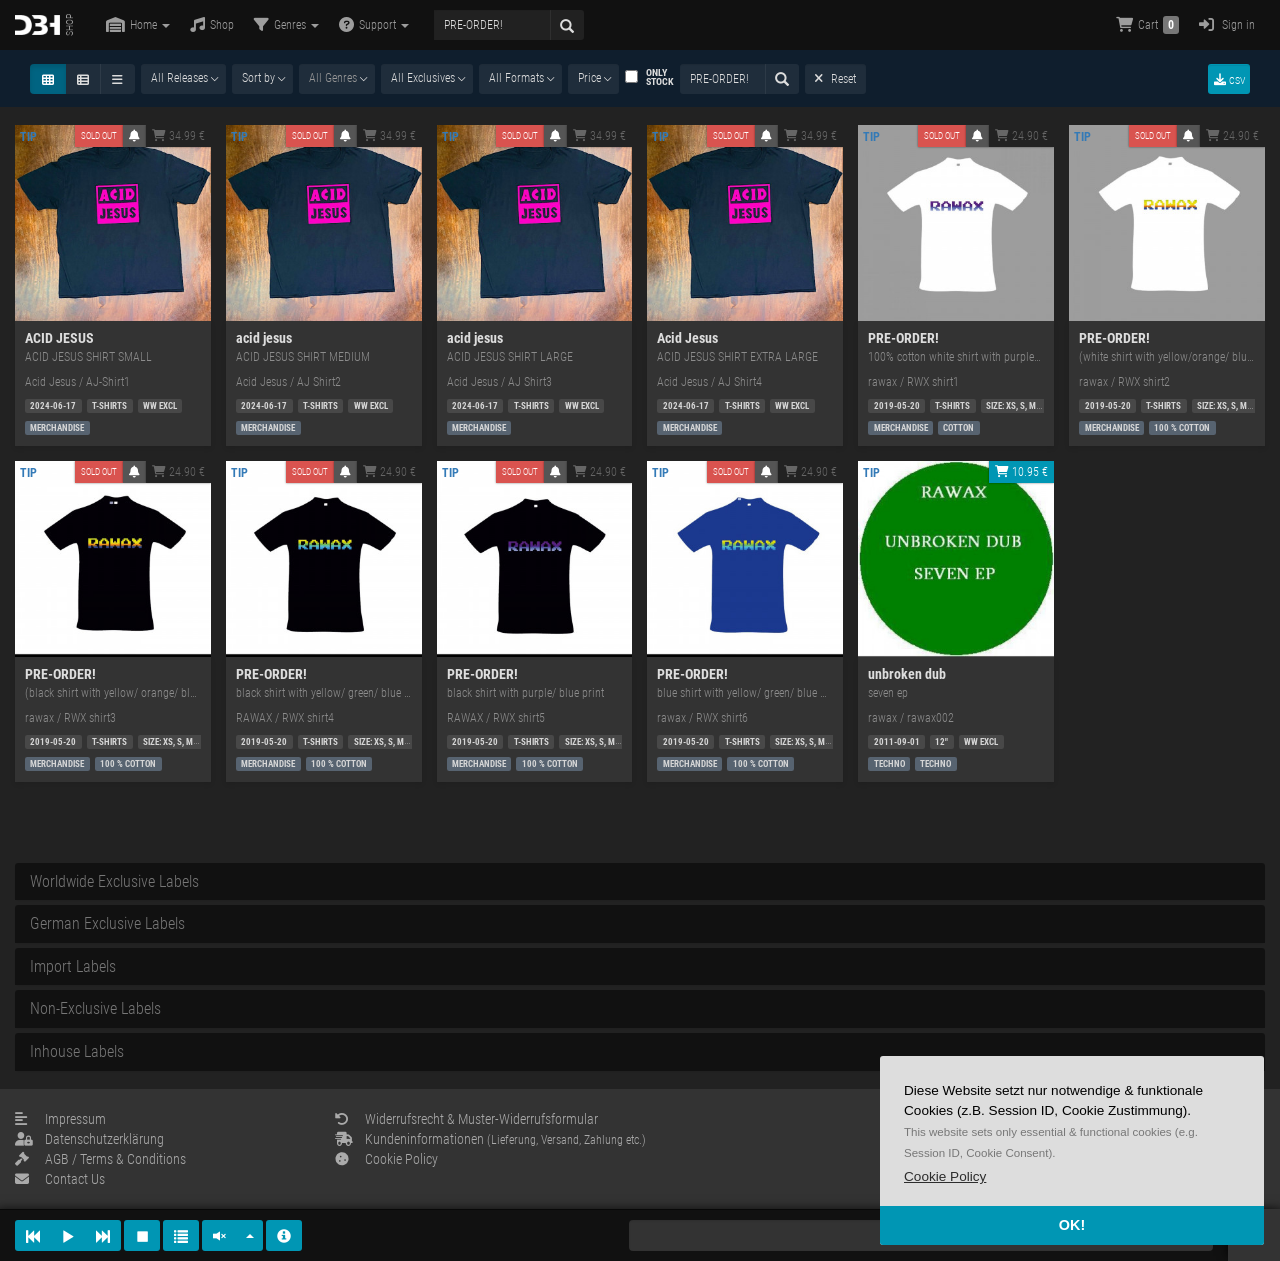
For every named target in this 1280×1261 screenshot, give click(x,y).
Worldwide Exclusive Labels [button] (114, 881)
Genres (286, 24)
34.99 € (178, 136)
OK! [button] (1072, 1225)
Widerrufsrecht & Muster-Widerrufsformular (466, 1119)
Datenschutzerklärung (89, 1139)
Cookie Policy (386, 1159)
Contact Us (60, 1179)
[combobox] (183, 79)
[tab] (640, 882)
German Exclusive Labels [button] (107, 923)
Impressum (60, 1119)
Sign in (1227, 24)
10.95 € (1021, 472)
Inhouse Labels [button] (77, 1051)
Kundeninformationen (490, 1139)
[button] (945, 1176)
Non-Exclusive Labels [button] (95, 1008)
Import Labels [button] (73, 966)
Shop (212, 24)
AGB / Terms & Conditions (100, 1159)
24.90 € (1021, 136)
